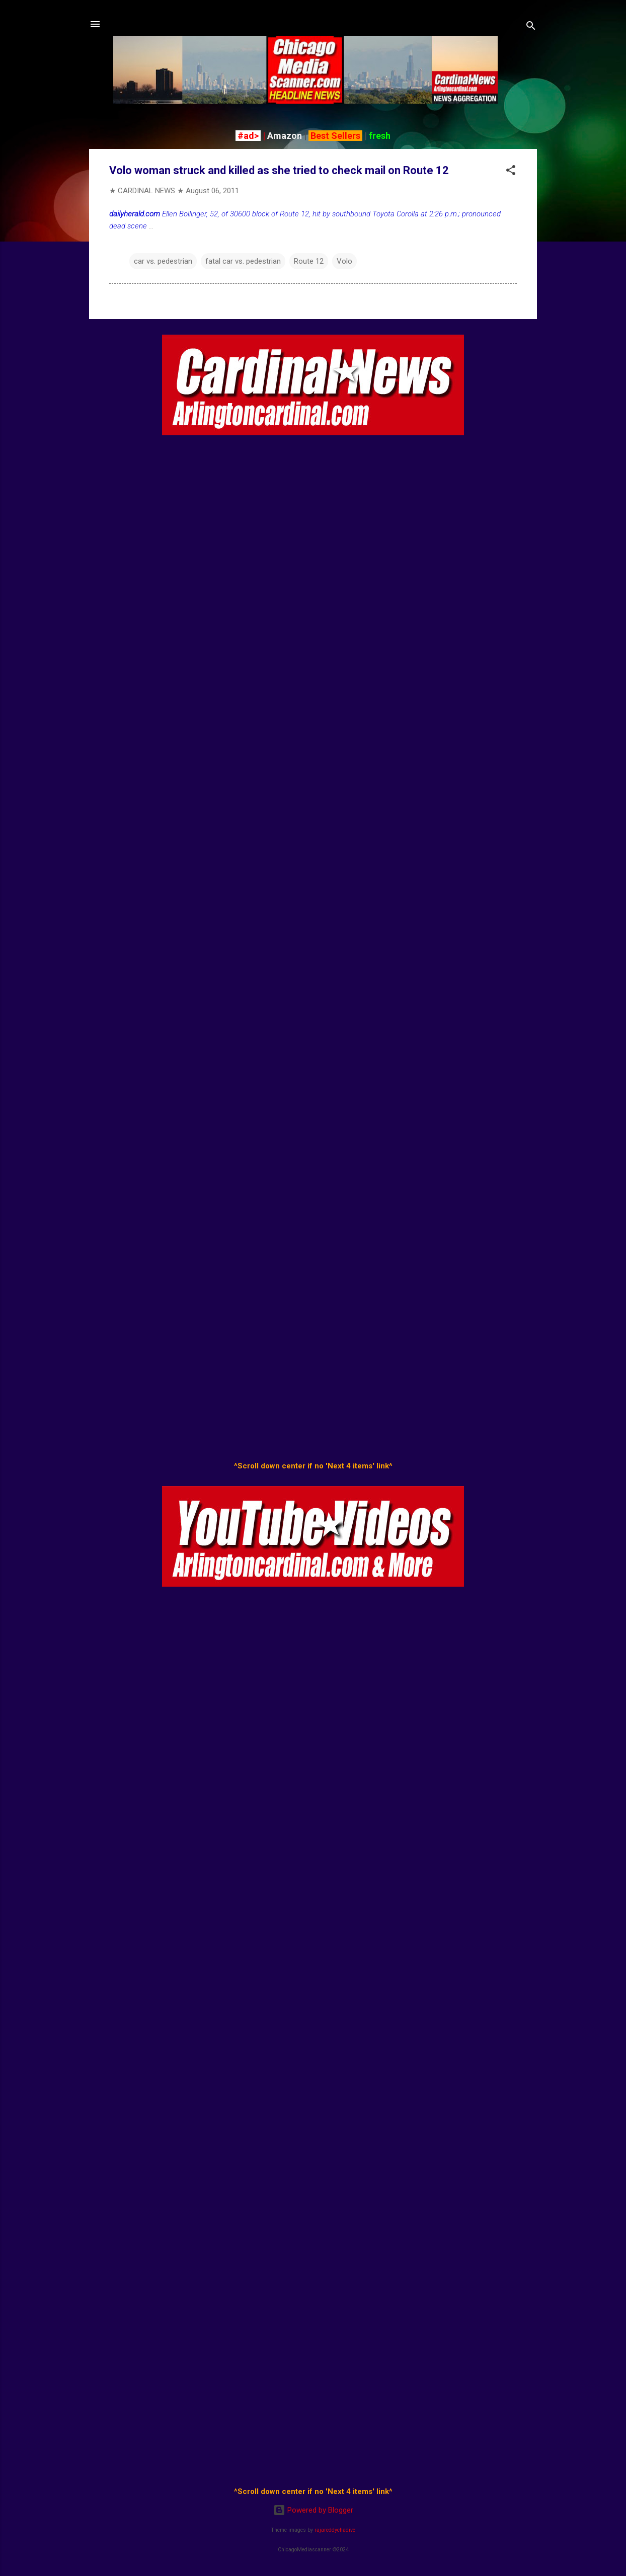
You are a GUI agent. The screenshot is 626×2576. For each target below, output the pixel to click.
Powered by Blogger (313, 2510)
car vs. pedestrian (163, 261)
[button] (511, 172)
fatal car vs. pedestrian (243, 261)
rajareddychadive (335, 2530)
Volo (344, 261)
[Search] (531, 27)
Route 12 (309, 261)
